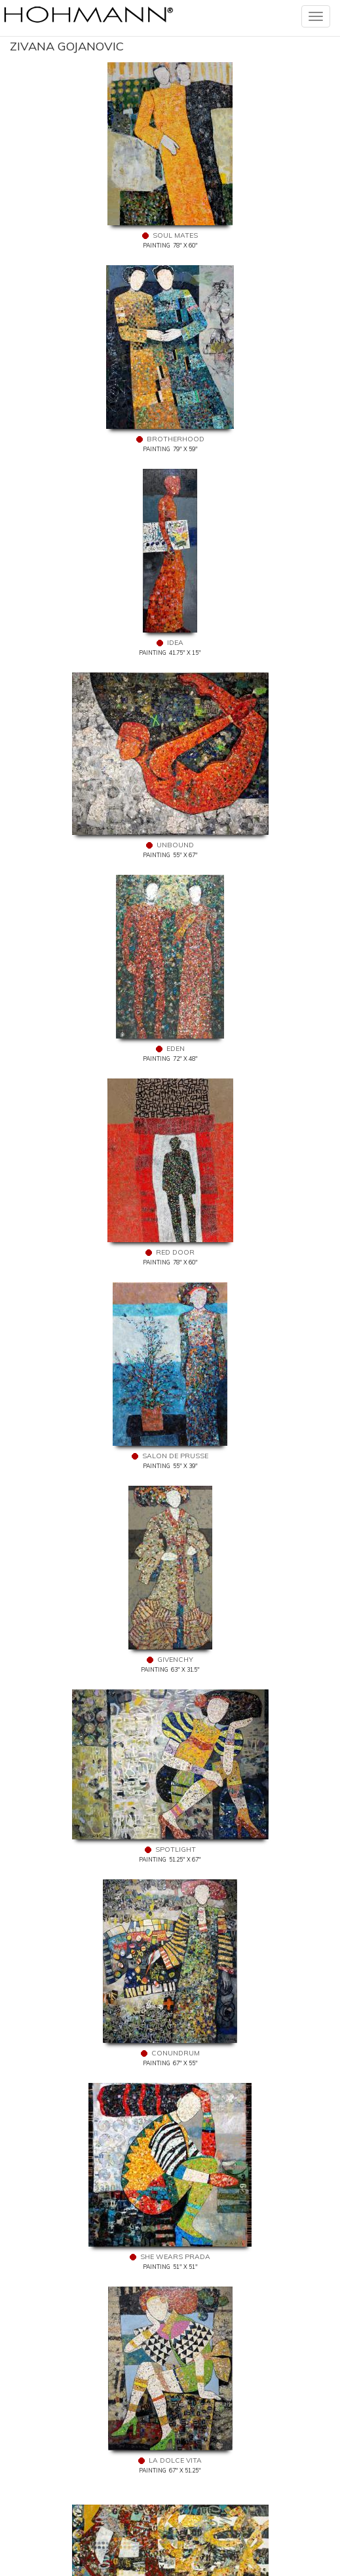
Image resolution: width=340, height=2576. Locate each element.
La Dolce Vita (175, 2460)
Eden (175, 1048)
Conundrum (175, 2053)
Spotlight (175, 1849)
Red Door (175, 1252)
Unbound (175, 845)
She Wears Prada (175, 2257)
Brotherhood (175, 439)
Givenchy (175, 1659)
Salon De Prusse (175, 1456)
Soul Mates (175, 235)
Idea (175, 642)
